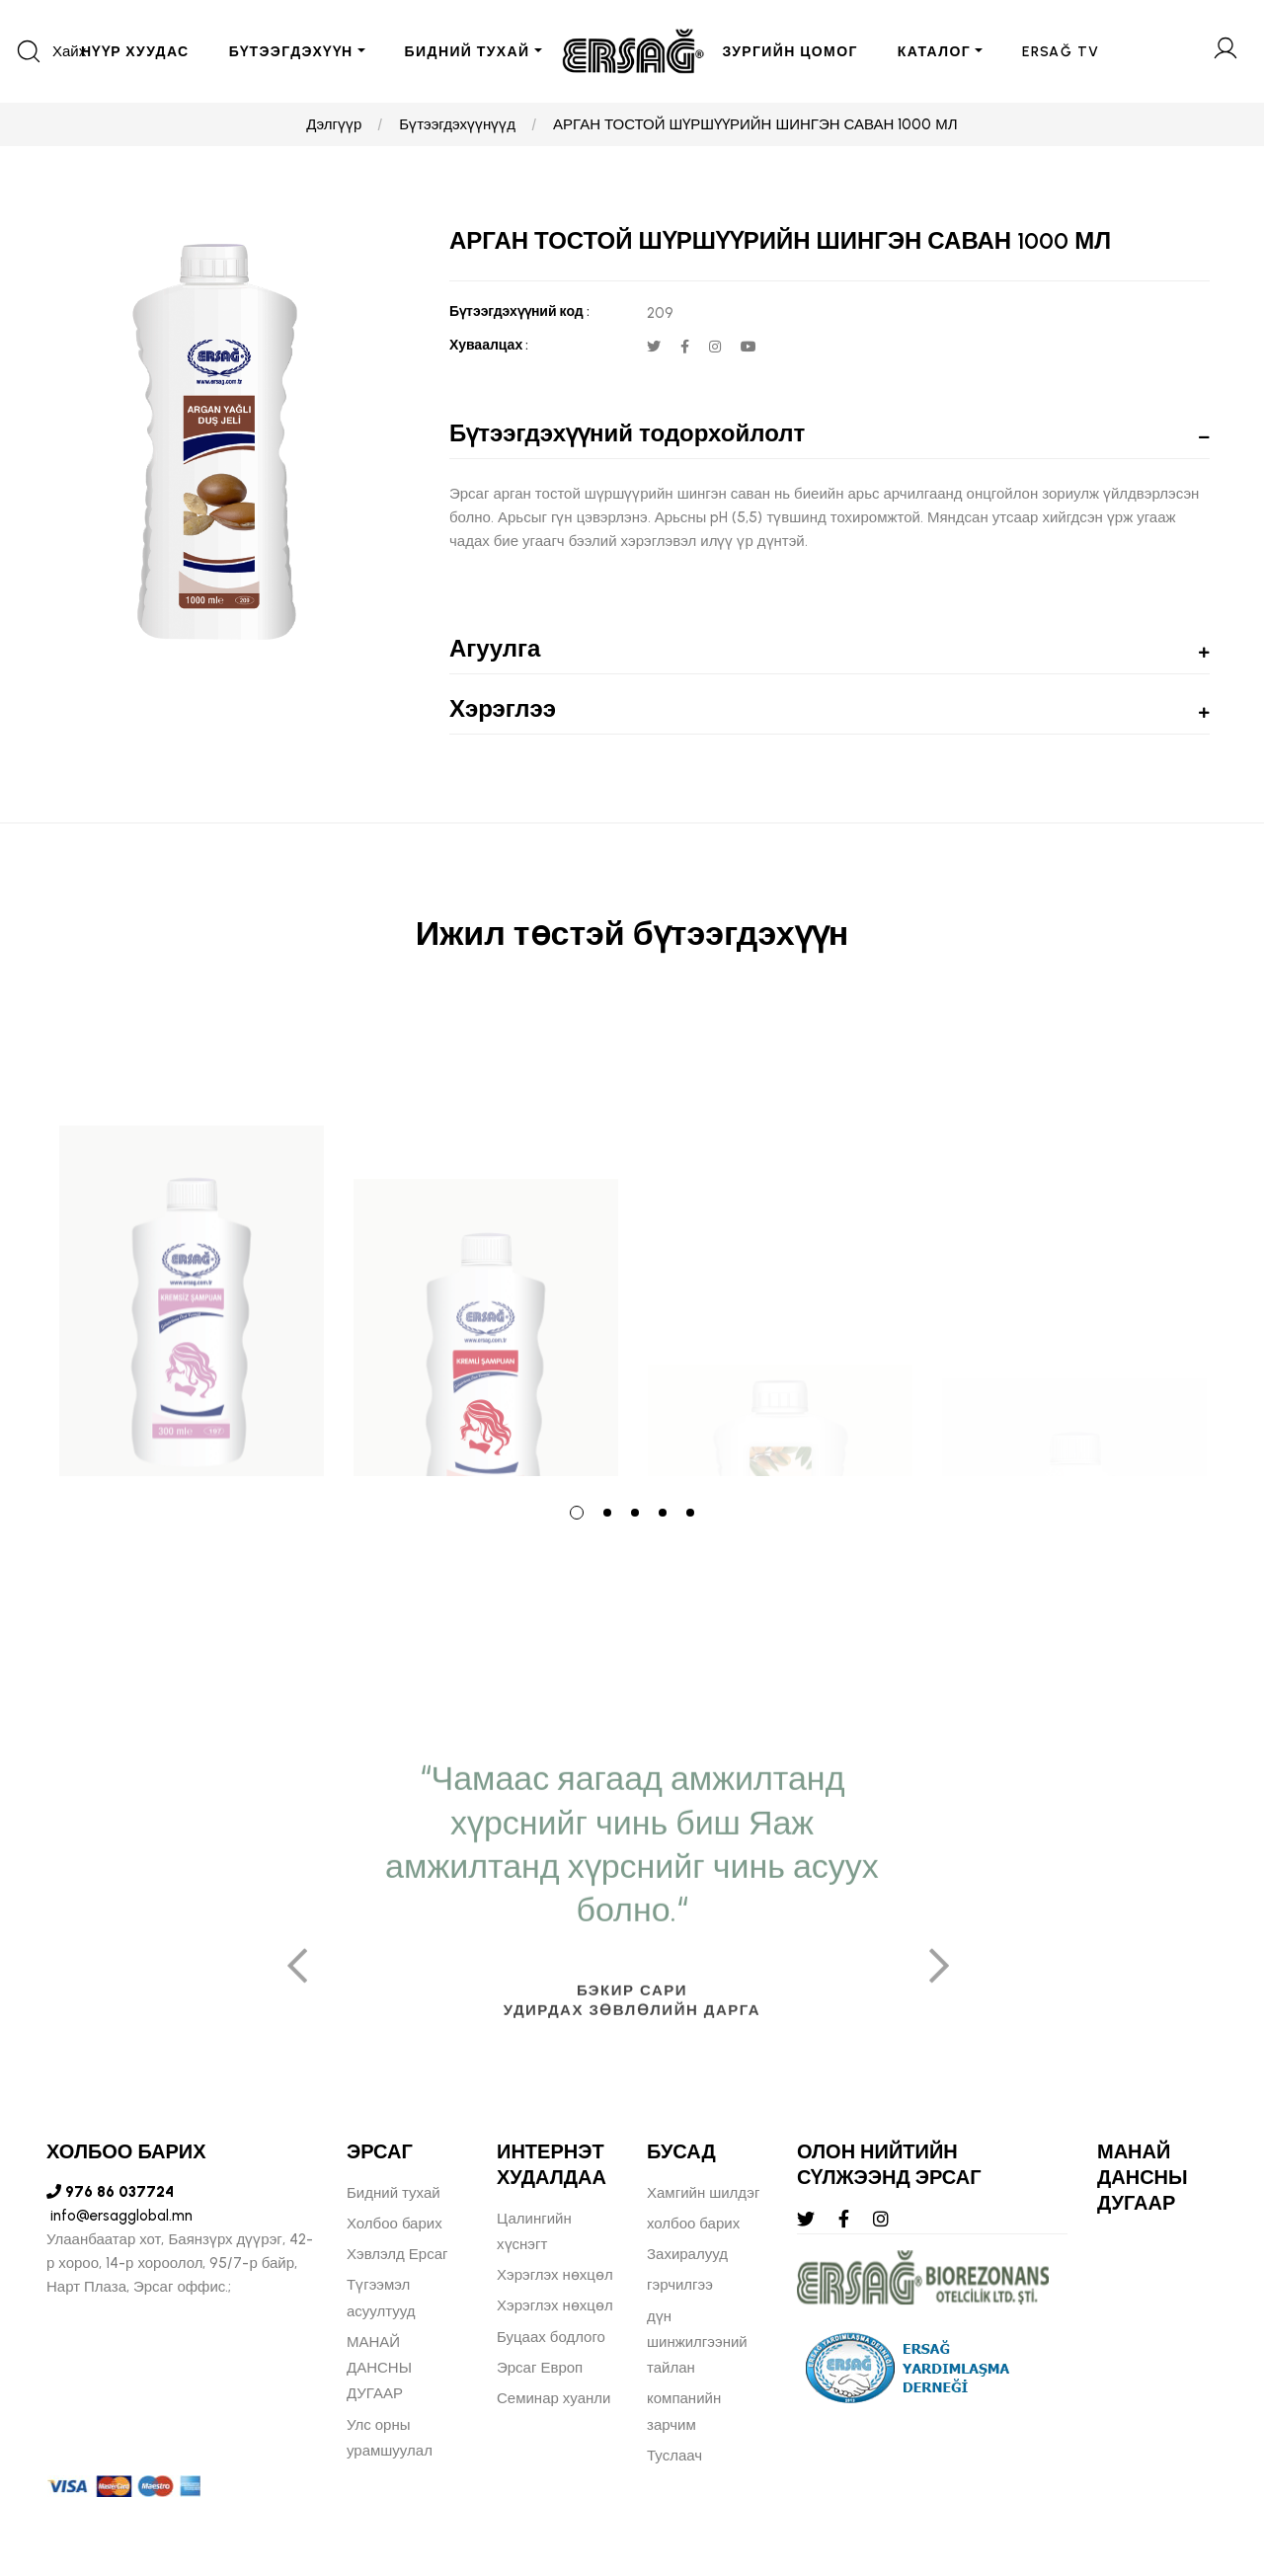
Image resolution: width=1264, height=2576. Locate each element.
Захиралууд (687, 2254)
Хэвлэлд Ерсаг (397, 2254)
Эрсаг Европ (540, 2368)
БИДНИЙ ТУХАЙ (467, 51)
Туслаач (674, 2455)
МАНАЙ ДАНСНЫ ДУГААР (379, 2368)
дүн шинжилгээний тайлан (697, 2342)
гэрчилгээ (680, 2285)
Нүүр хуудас (135, 51)
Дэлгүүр (333, 124)
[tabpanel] (191, 1240)
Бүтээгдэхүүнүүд (457, 124)
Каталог (934, 51)
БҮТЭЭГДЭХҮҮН (291, 51)
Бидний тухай (393, 2193)
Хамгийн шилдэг (703, 2193)
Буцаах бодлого (551, 2337)
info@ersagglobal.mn (119, 2216)
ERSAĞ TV (1060, 51)
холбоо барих (693, 2223)
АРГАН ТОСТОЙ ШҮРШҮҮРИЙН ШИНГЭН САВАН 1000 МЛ (755, 124)
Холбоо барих (394, 2223)
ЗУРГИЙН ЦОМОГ (790, 51)
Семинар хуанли (553, 2398)
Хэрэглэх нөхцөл (555, 2275)
